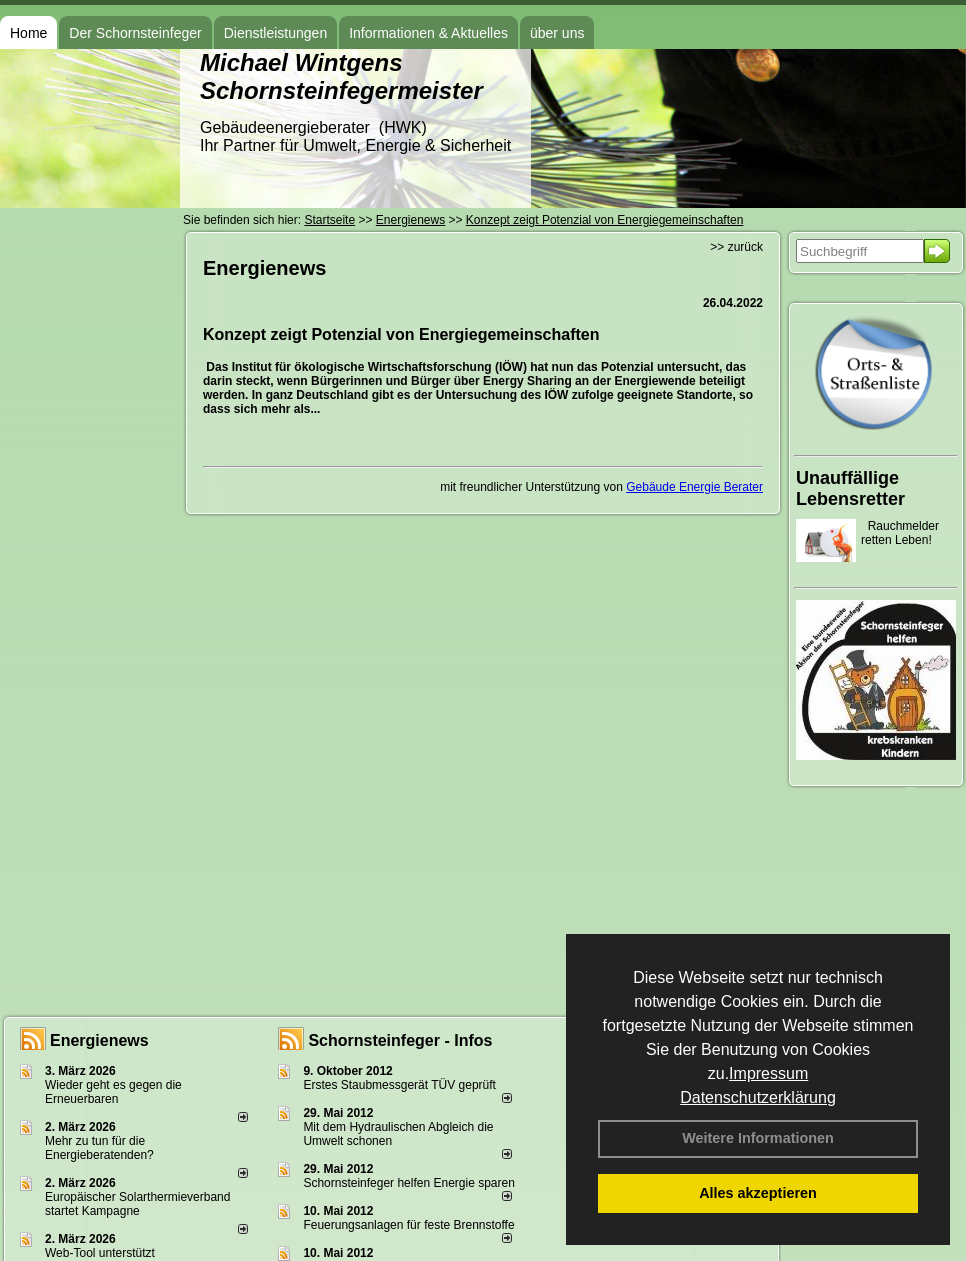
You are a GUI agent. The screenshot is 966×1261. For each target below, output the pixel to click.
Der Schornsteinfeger (135, 33)
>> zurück (736, 247)
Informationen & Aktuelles (428, 33)
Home (28, 33)
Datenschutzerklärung (758, 1097)
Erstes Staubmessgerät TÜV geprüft (399, 1085)
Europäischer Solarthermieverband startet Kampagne (137, 1204)
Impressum (768, 1073)
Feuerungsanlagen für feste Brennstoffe (408, 1225)
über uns (557, 33)
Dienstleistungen (276, 33)
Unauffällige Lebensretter (850, 488)
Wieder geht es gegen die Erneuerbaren (113, 1092)
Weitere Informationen (758, 1138)
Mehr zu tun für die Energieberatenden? (99, 1148)
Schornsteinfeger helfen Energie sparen (408, 1183)
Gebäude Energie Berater (694, 487)
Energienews (99, 1040)
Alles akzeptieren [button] (758, 1193)
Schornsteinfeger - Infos (400, 1040)
